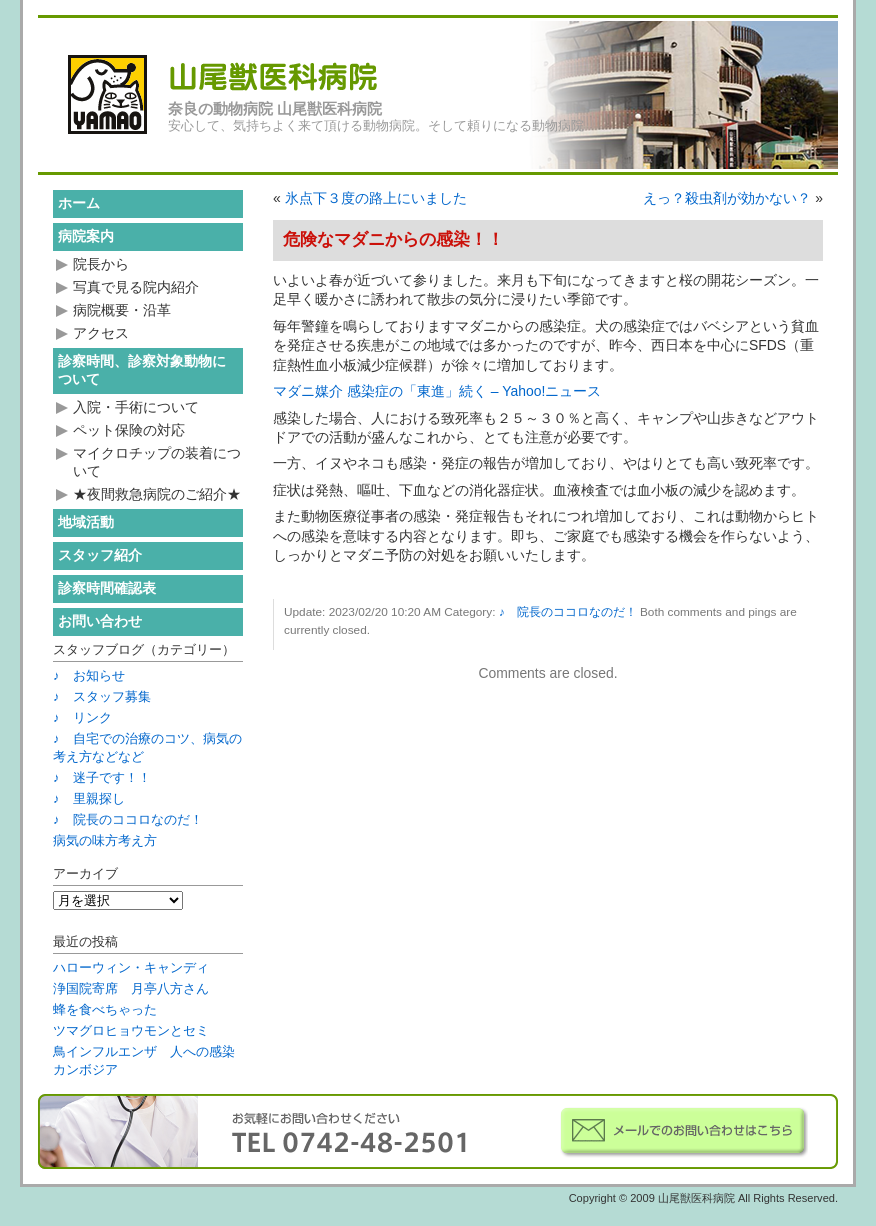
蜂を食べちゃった (105, 1009)
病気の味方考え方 (105, 840)
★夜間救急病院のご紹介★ (157, 494)
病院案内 (86, 236)
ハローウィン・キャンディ (131, 967)
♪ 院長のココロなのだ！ (568, 612)
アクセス (101, 333)
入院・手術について (136, 407)
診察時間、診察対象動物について (142, 370)
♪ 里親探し (89, 798)
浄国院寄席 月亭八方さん (131, 988)
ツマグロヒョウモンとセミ (131, 1030)
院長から (101, 264)
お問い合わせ (100, 621)
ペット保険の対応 (129, 430)
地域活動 (86, 522)
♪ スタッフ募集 (102, 696)
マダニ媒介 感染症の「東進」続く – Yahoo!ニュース (437, 391)
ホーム (79, 203)
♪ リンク (82, 717)
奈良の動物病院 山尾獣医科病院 (275, 109)
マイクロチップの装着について (157, 462)
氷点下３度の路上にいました (376, 198)
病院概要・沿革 (122, 310)
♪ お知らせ (89, 675)
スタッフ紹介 (100, 555)
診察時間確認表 (107, 588)
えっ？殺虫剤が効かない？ (727, 198)
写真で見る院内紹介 (136, 287)
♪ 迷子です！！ (102, 777)
